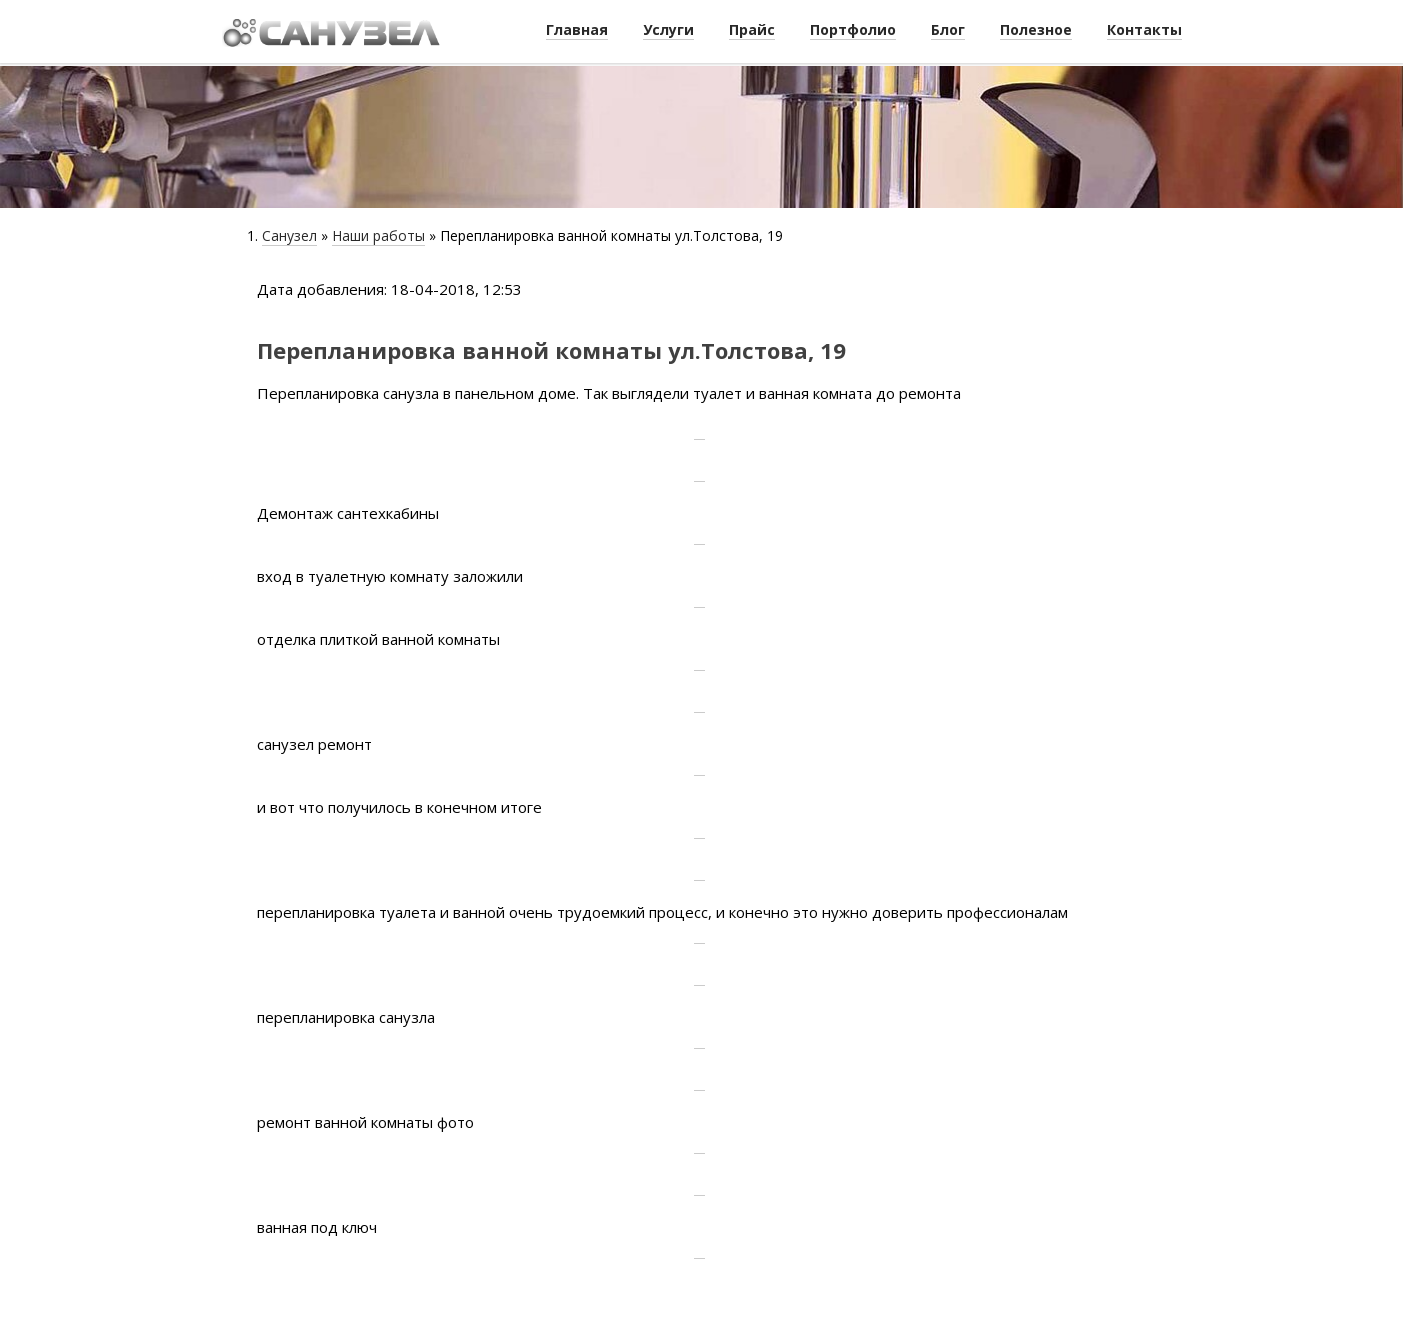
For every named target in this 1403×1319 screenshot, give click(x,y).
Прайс (752, 29)
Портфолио (853, 29)
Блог (948, 29)
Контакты (1144, 29)
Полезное (1036, 29)
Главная (577, 29)
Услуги (668, 29)
